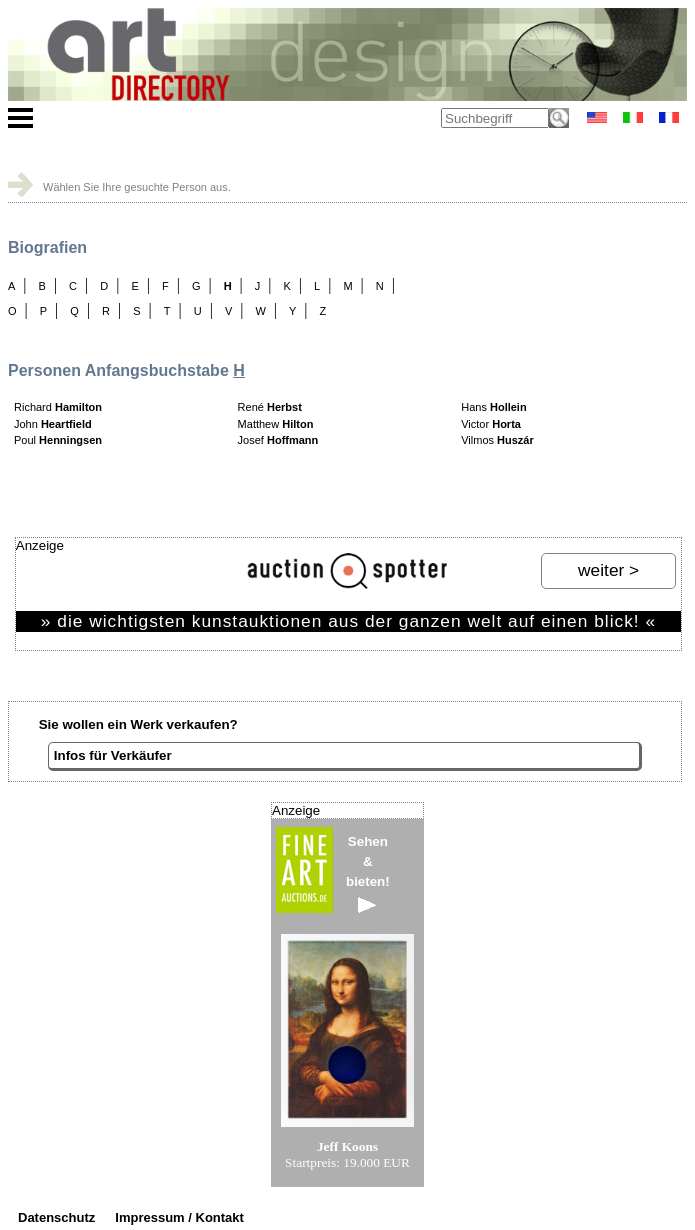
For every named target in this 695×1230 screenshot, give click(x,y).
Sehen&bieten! (368, 873)
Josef (278, 440)
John (53, 424)
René (270, 407)
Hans (493, 407)
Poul (58, 440)
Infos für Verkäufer (113, 755)
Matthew (276, 424)
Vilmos (497, 440)
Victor (491, 424)
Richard (58, 407)
